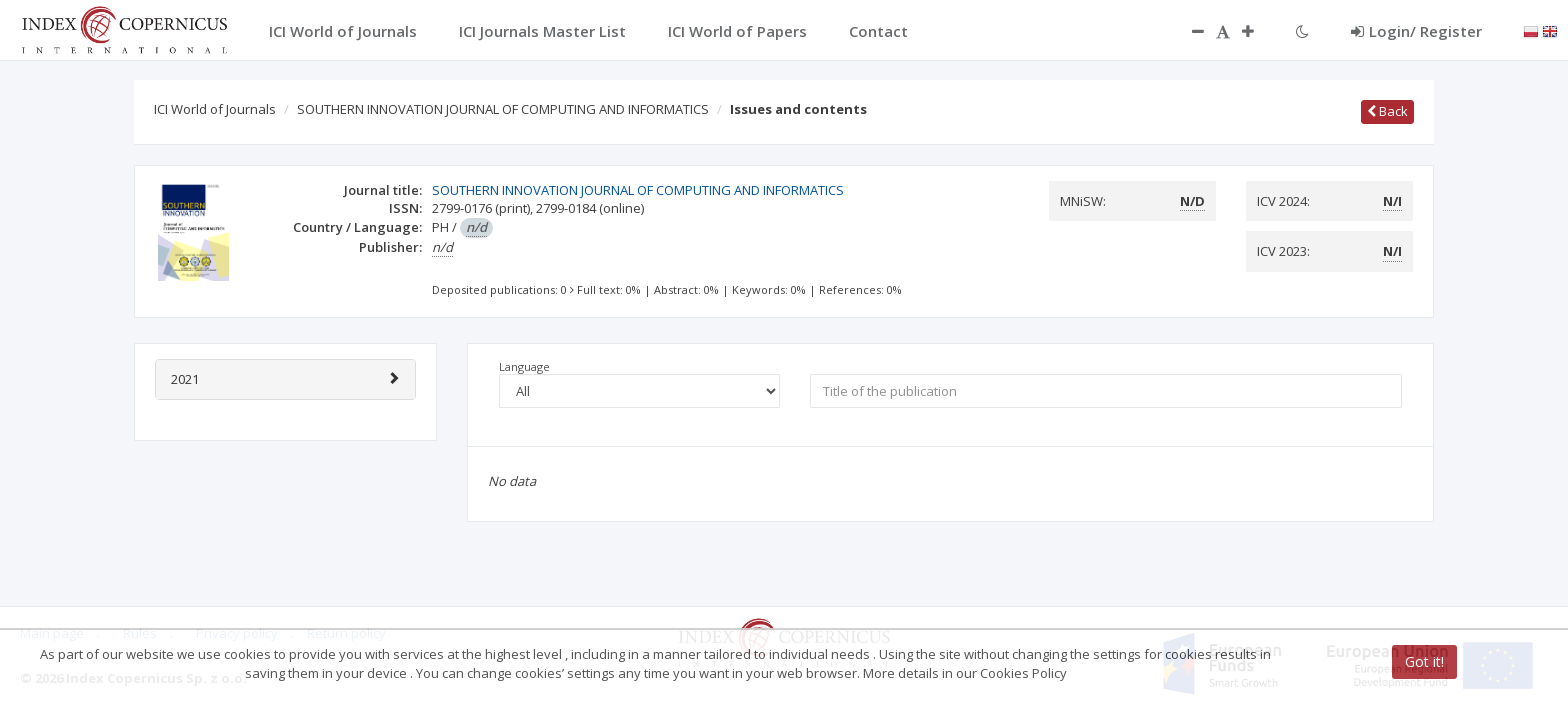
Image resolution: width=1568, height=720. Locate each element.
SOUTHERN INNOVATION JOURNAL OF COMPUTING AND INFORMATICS (503, 109)
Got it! (1424, 661)
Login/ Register (1416, 31)
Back (1387, 111)
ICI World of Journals (215, 109)
